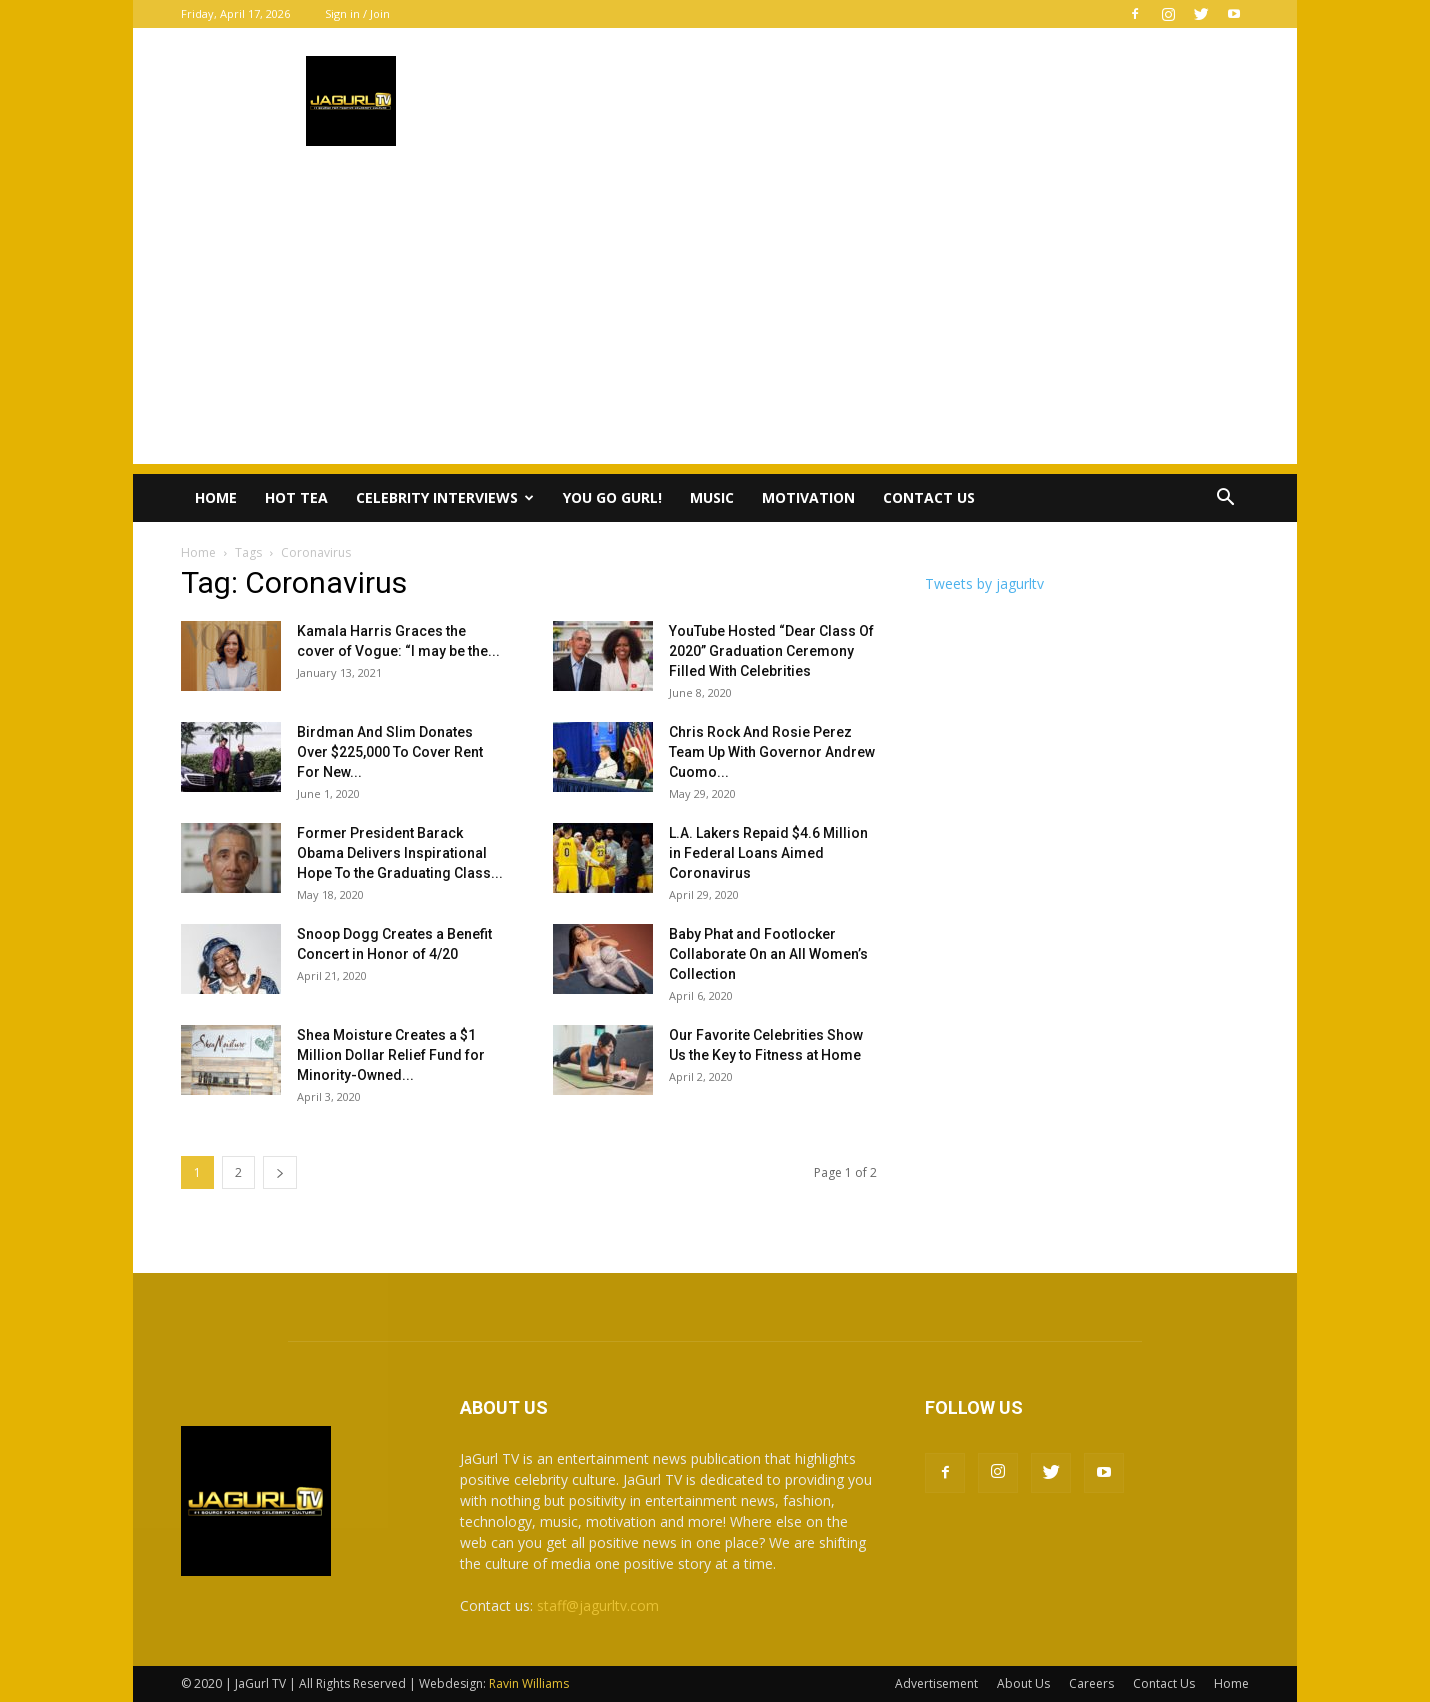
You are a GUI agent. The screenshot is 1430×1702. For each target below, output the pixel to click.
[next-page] (280, 1172)
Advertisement (936, 1683)
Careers (1091, 1683)
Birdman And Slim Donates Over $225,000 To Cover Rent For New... (390, 752)
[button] (1225, 499)
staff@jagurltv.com (598, 1605)
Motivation (808, 497)
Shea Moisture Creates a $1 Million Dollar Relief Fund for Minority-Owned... (391, 1055)
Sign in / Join (357, 13)
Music (712, 497)
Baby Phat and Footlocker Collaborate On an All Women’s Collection (768, 954)
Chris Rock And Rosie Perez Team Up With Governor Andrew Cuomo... (772, 752)
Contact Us (929, 497)
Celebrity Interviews (445, 497)
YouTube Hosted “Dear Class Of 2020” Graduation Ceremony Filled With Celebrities (771, 651)
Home (216, 497)
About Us (1023, 1683)
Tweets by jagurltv (984, 583)
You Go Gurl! (612, 497)
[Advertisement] (715, 324)
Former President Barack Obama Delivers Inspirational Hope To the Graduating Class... (400, 853)
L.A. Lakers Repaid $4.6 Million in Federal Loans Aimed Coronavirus (768, 853)
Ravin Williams (530, 1683)
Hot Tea (296, 497)
